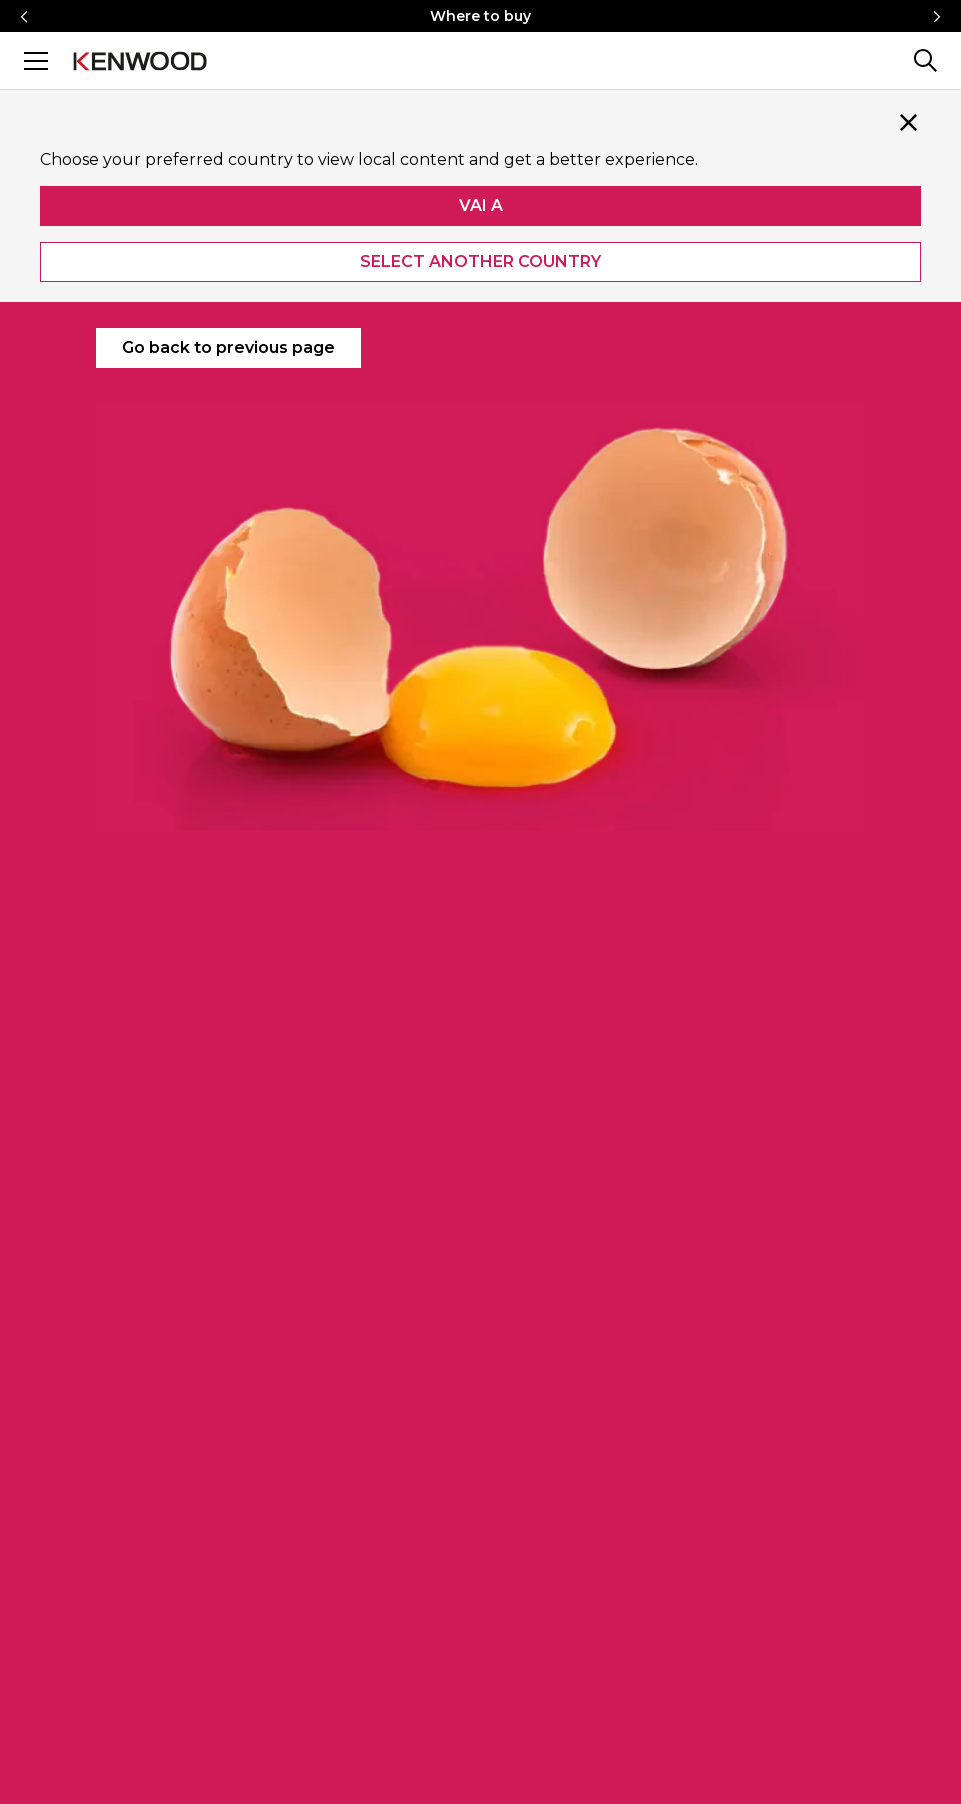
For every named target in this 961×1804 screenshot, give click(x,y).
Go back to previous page (228, 347)
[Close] (909, 122)
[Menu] (36, 60)
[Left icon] (24, 16)
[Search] (925, 60)
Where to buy (480, 16)
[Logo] (140, 60)
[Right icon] (937, 16)
